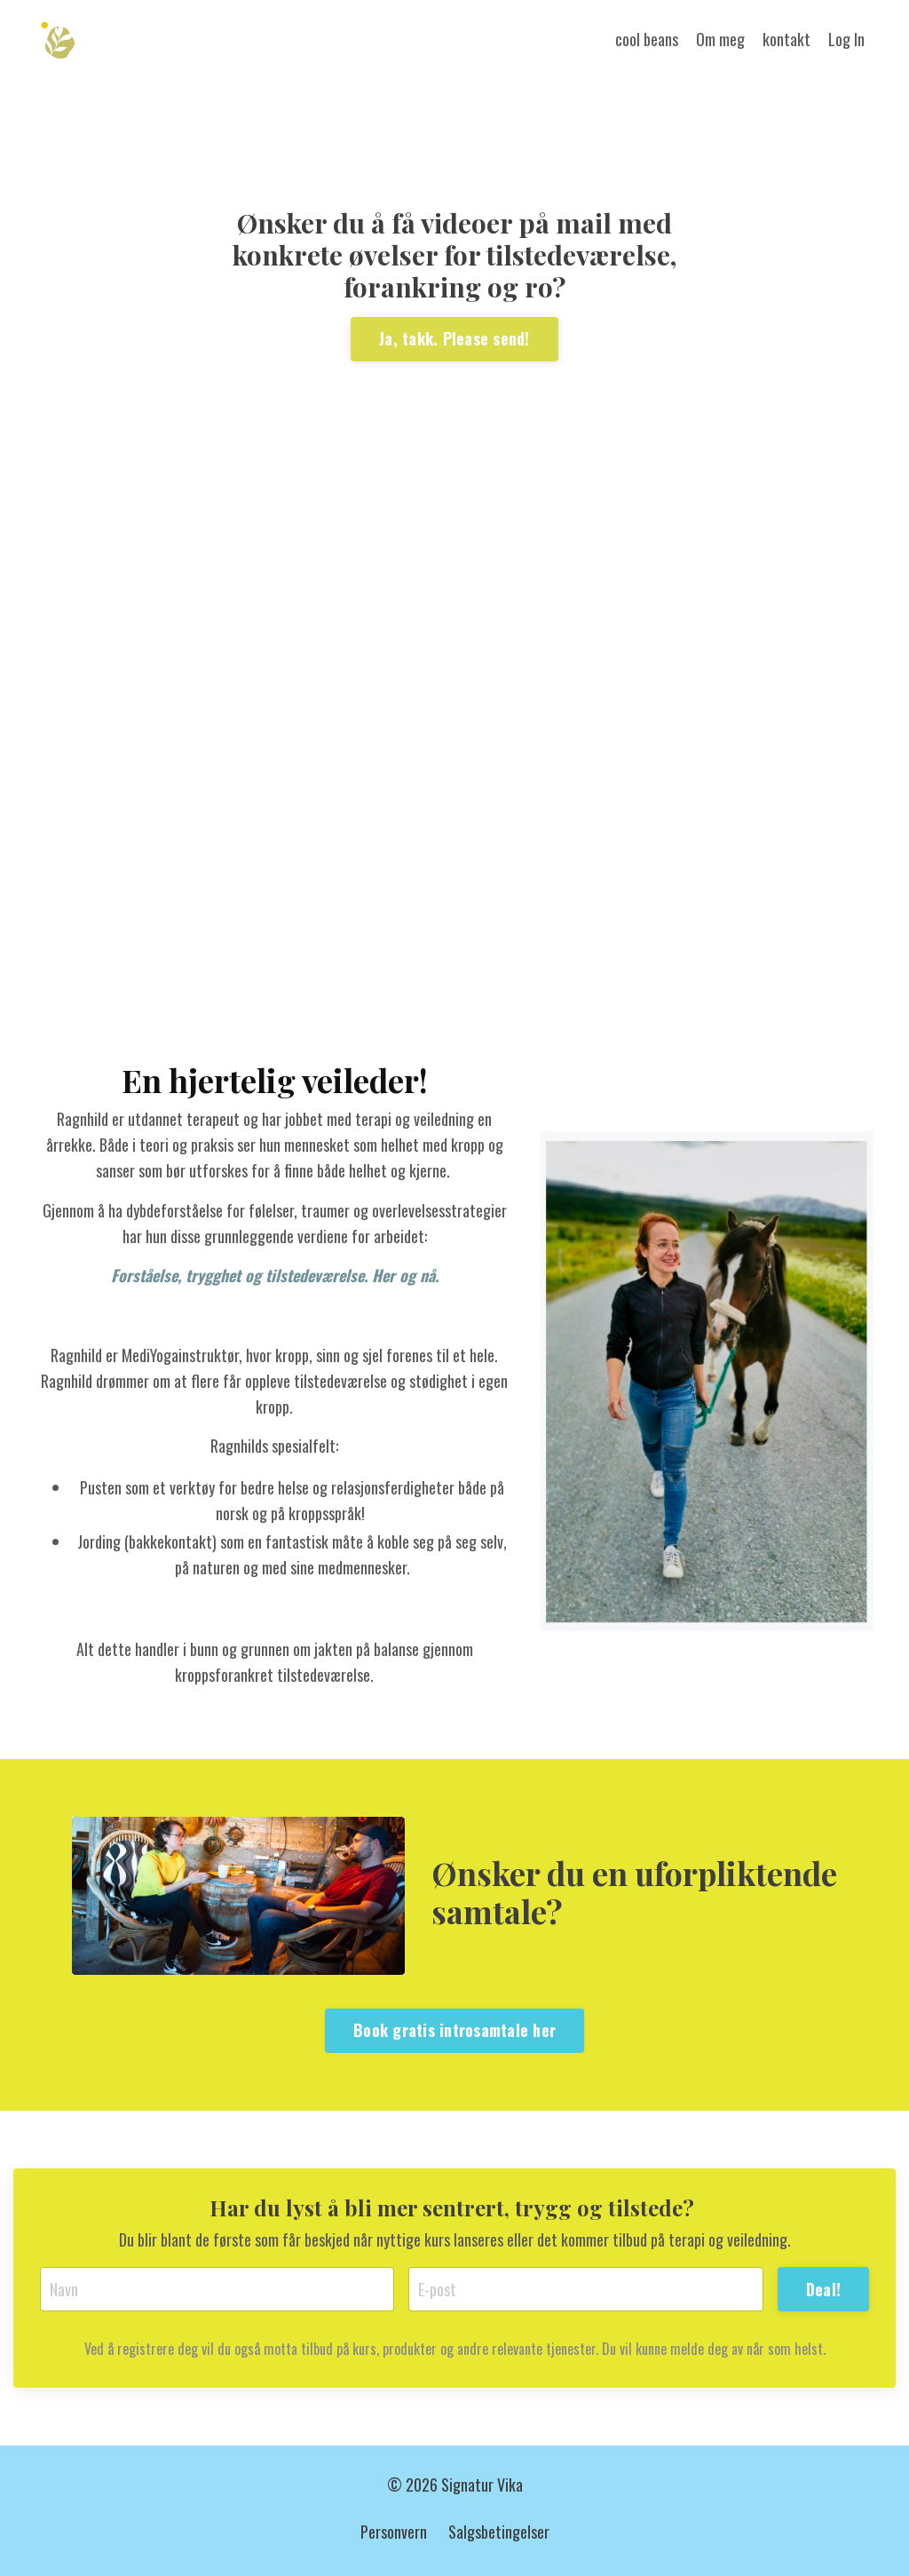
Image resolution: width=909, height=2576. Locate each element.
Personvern (393, 2531)
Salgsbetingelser (498, 2531)
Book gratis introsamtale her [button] (454, 2029)
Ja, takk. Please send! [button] (454, 338)
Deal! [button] (823, 2289)
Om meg (720, 39)
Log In (846, 39)
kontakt (786, 39)
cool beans (646, 39)
